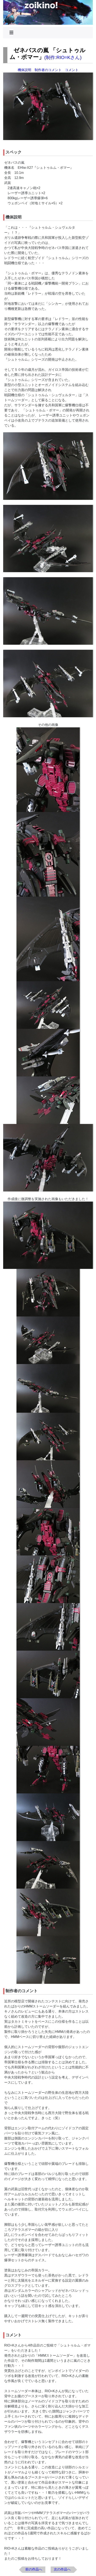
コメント (71, 70)
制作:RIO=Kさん (63, 57)
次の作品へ (62, 2569)
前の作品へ (33, 2569)
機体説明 (24, 70)
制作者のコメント (48, 70)
